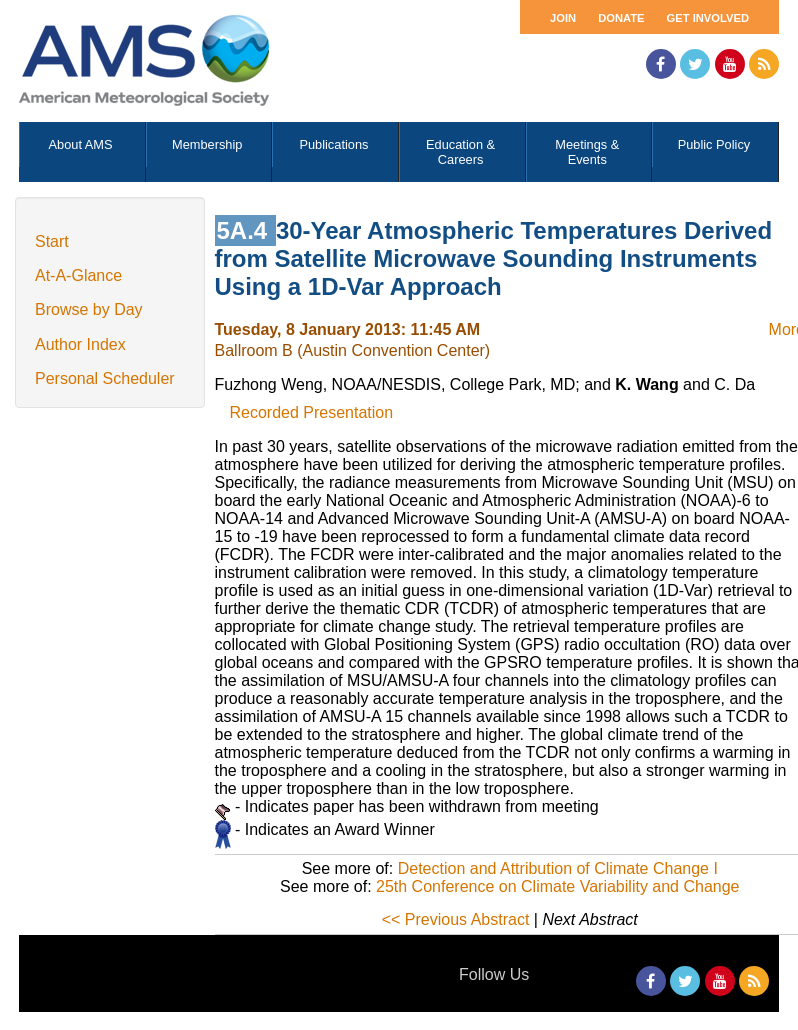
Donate (621, 18)
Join (563, 18)
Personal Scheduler (105, 378)
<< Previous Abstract (456, 919)
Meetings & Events (587, 152)
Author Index (80, 344)
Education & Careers (460, 152)
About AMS (81, 144)
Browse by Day (89, 309)
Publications (333, 144)
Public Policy (714, 144)
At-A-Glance (78, 275)
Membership (207, 144)
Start (52, 241)
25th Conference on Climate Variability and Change (557, 886)
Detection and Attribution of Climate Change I (558, 868)
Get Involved (708, 18)
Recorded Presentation (312, 412)
